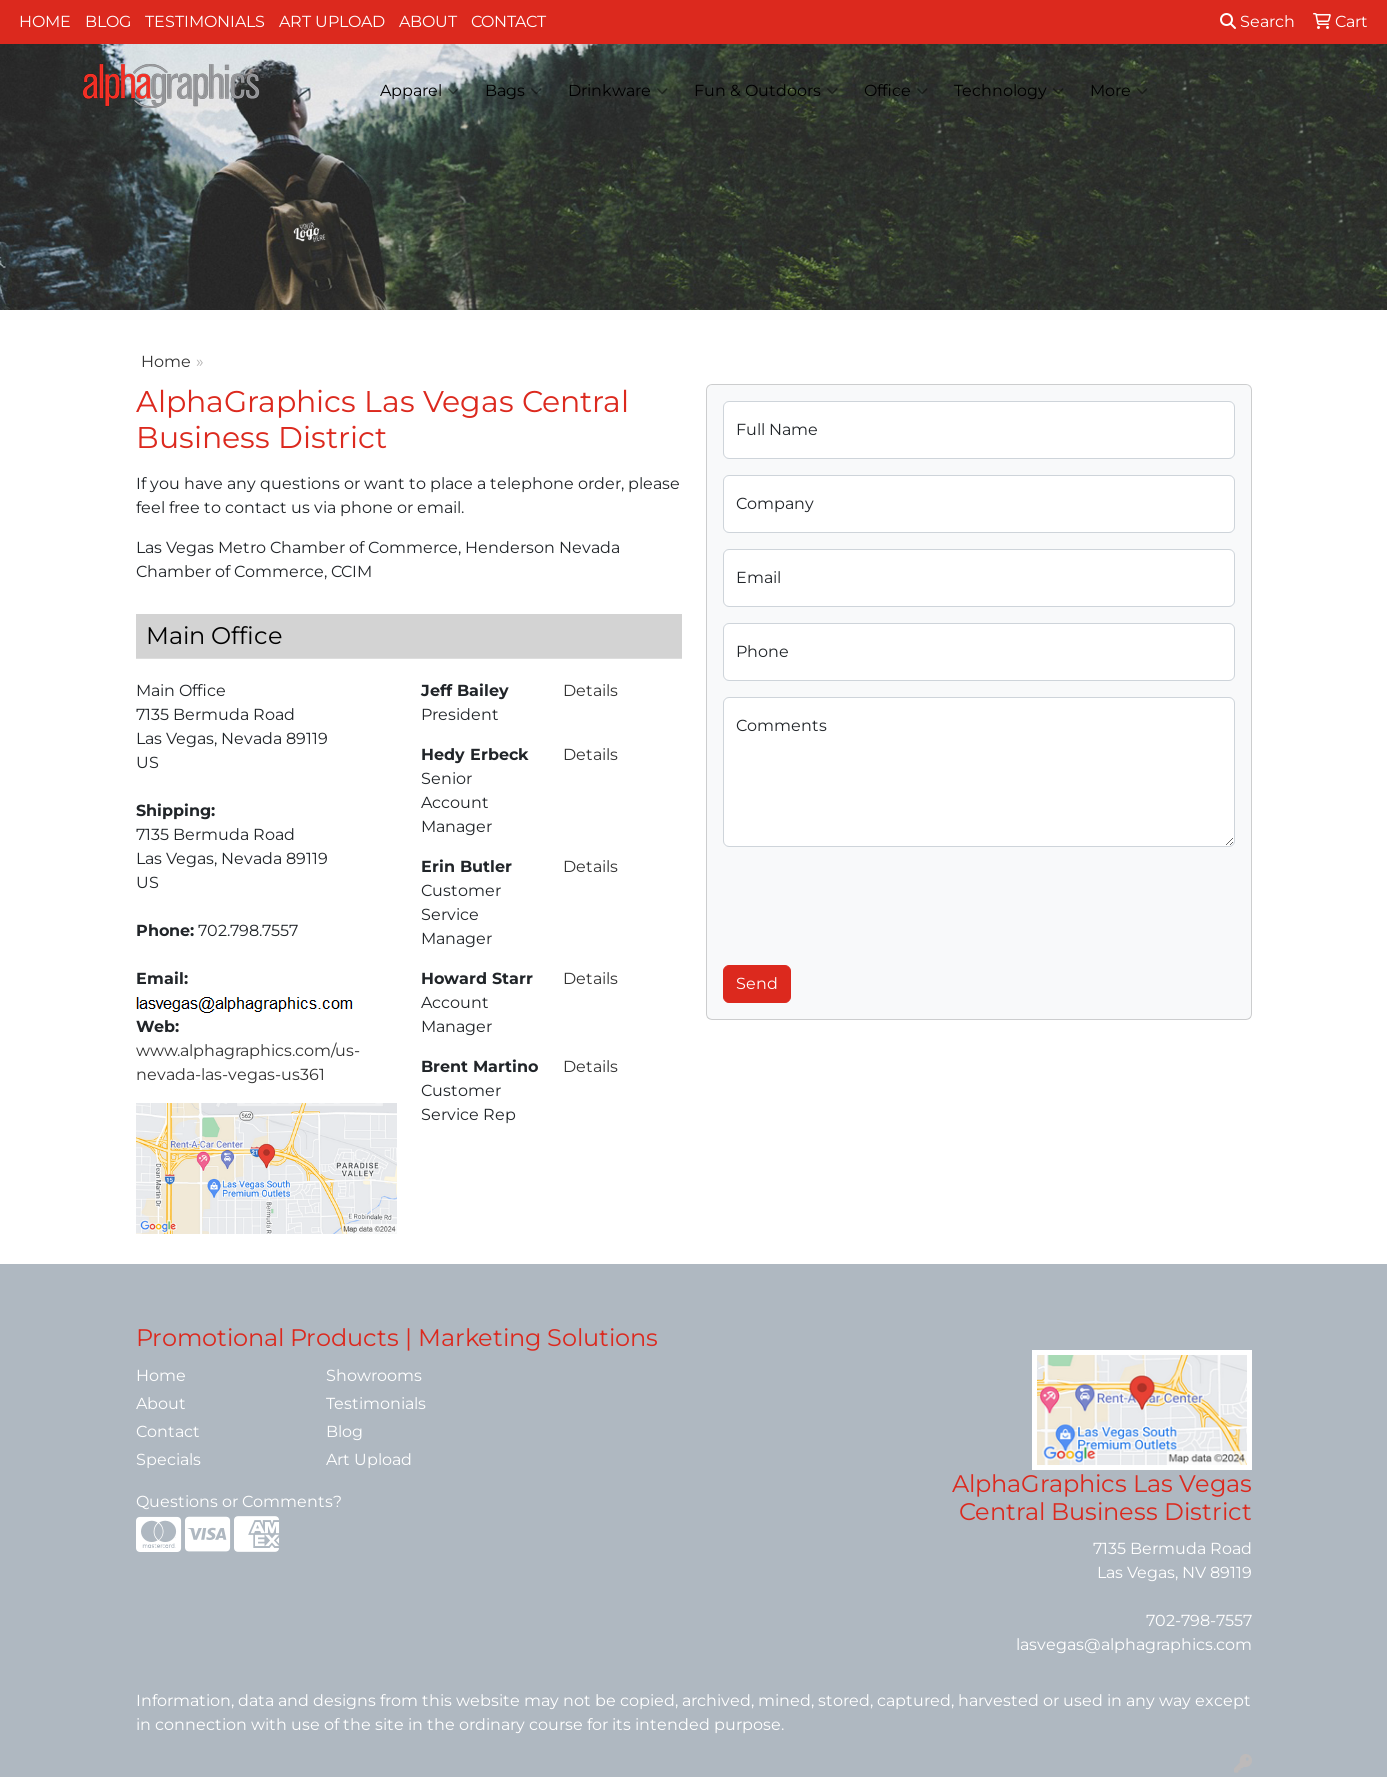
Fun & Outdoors (766, 91)
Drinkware (618, 91)
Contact (508, 21)
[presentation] (875, 902)
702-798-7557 (1199, 1620)
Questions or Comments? (239, 1501)
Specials (168, 1459)
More (1119, 91)
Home (45, 21)
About (428, 21)
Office (896, 91)
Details (590, 690)
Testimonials (205, 21)
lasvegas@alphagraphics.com (1134, 1644)
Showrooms (374, 1375)
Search (1257, 21)
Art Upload (332, 21)
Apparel (419, 91)
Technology (1009, 91)
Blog (108, 21)
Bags (513, 91)
